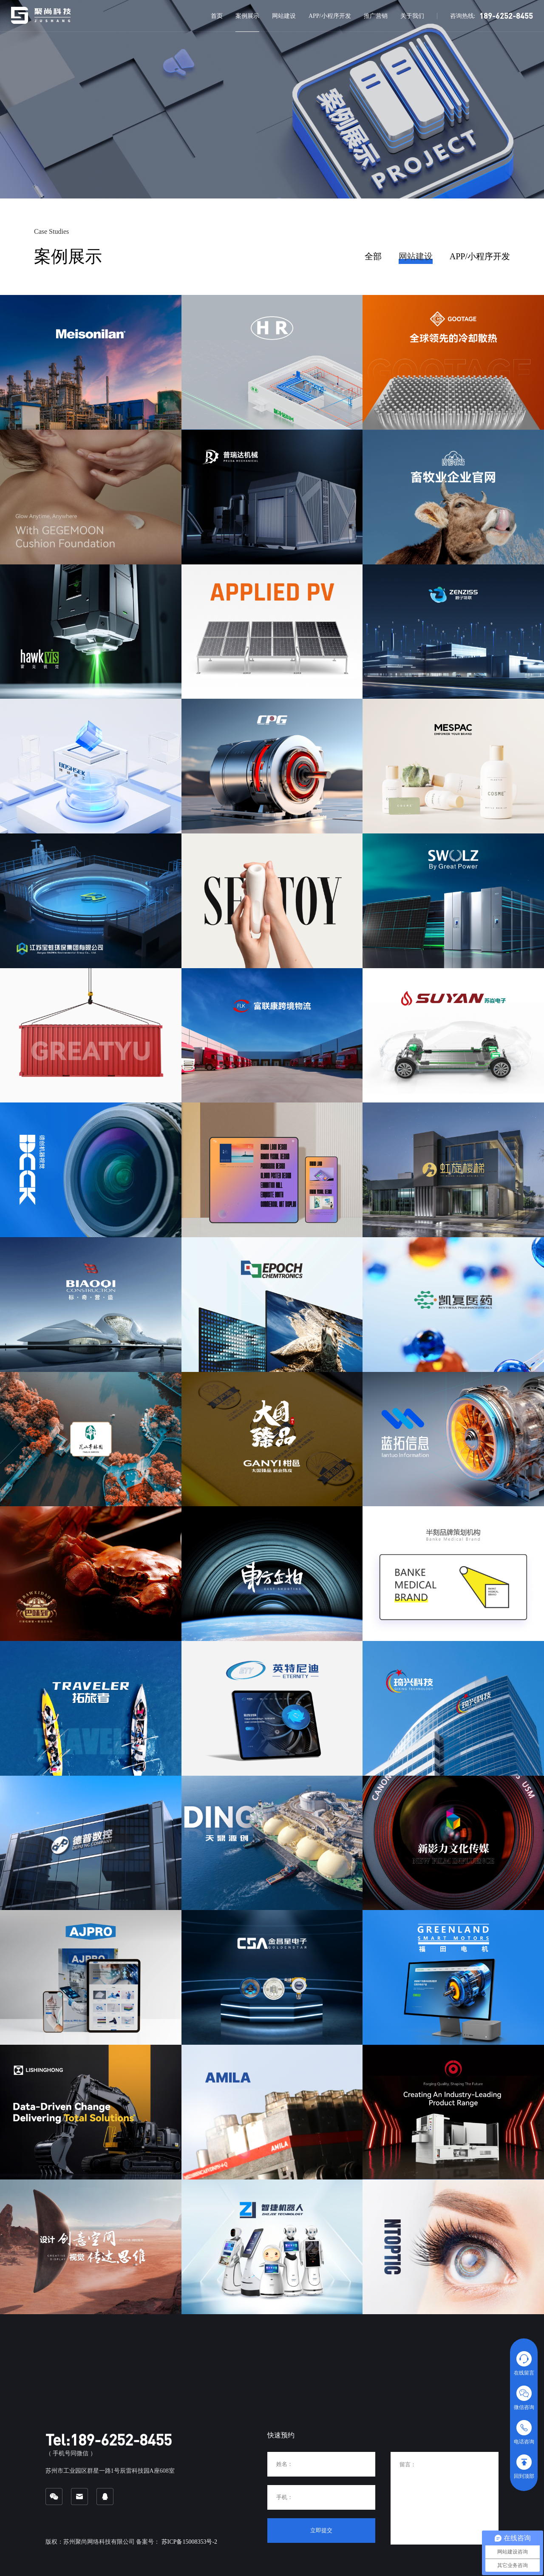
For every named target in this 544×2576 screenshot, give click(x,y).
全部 (373, 256)
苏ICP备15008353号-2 (189, 2542)
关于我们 (412, 16)
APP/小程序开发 (330, 16)
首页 (217, 16)
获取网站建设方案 (98, 126)
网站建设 (284, 16)
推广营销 (376, 16)
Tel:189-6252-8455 (108, 2439)
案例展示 (247, 16)
